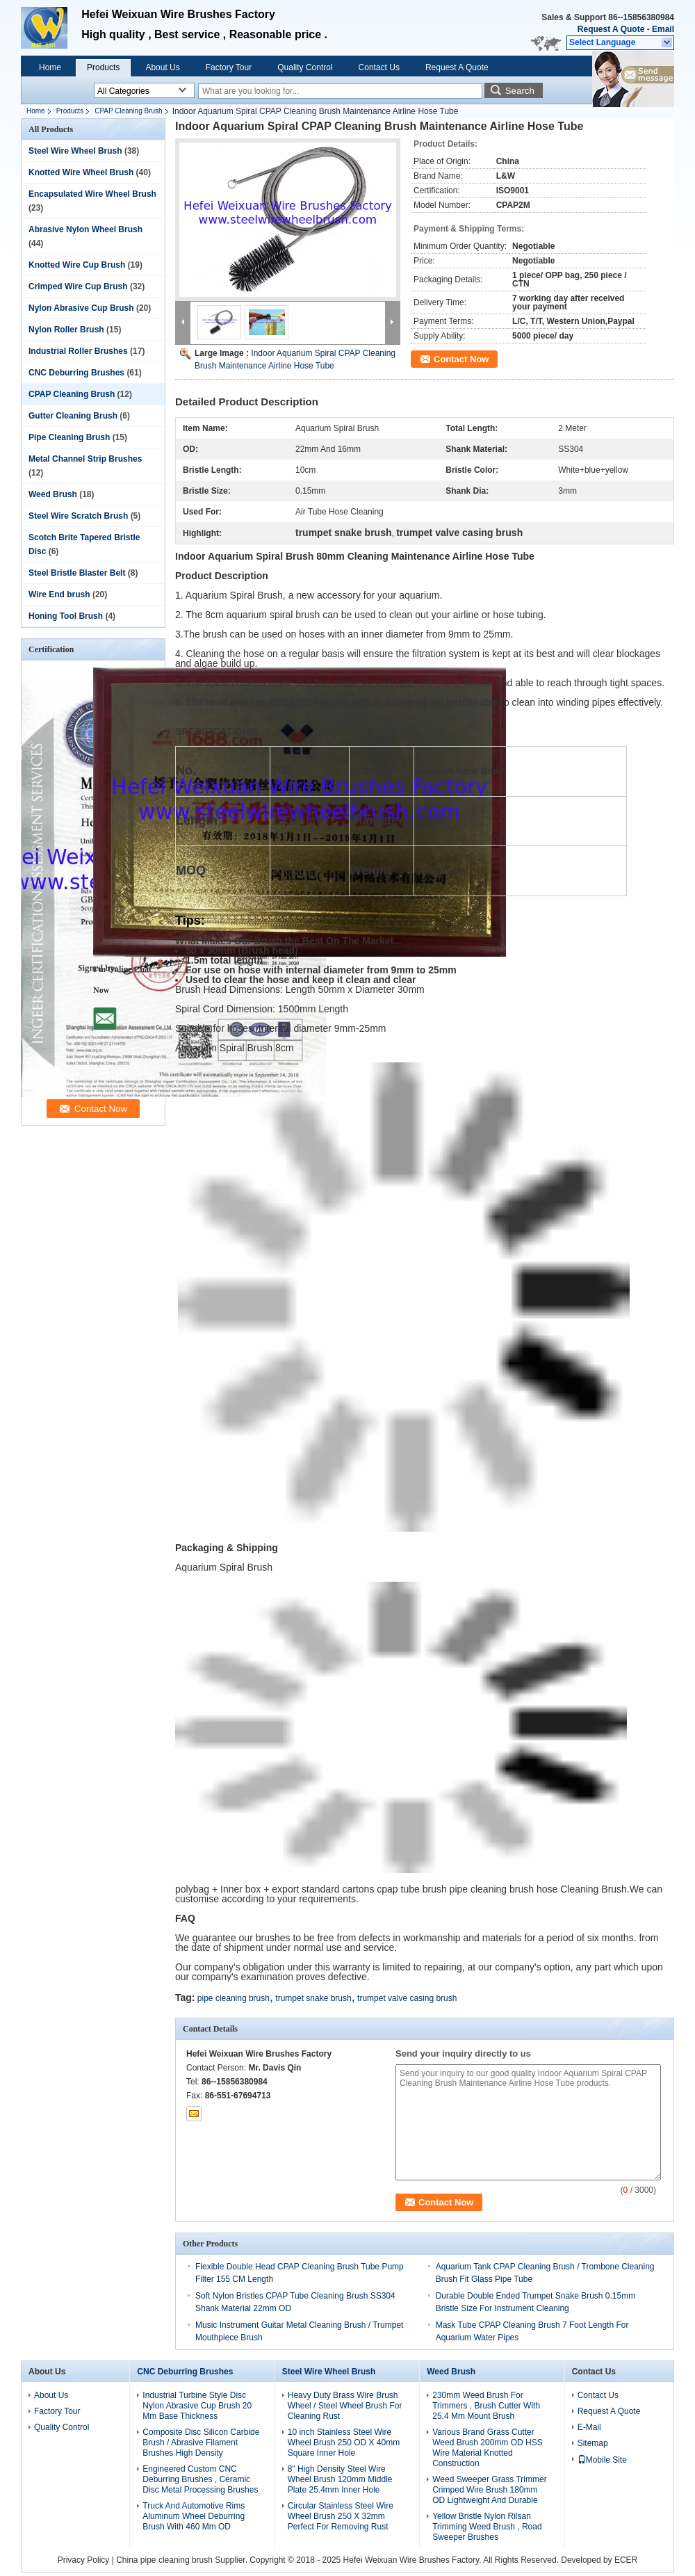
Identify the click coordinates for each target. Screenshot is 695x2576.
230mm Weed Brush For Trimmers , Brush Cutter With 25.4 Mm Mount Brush (486, 2405)
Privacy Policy (84, 2560)
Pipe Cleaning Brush (69, 437)
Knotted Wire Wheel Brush (80, 172)
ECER (625, 2560)
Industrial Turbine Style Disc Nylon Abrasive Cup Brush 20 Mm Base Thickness (197, 2405)
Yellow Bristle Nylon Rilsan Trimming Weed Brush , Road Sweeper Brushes (486, 2526)
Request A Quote (611, 29)
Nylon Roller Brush (66, 329)
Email (663, 29)
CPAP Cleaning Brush (128, 111)
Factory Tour (229, 67)
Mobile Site (602, 2460)
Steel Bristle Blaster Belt (76, 573)
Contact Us (379, 67)
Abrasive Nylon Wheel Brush (85, 229)
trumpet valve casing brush (407, 1998)
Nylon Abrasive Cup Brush (81, 308)
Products (103, 67)
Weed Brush (52, 494)
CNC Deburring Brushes (76, 373)
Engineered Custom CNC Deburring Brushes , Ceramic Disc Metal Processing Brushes (200, 2479)
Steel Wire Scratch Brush (78, 516)
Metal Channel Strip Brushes (85, 459)
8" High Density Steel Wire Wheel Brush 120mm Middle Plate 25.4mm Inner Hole (340, 2479)
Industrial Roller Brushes (78, 351)
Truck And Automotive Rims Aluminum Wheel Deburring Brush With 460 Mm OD (193, 2516)
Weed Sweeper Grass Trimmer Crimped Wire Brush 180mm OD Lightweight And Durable (489, 2489)
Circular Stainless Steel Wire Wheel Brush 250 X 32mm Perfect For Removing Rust (340, 2516)
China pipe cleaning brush (164, 2560)
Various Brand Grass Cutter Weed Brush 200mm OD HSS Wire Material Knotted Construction (487, 2447)
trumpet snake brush (313, 1998)
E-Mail (589, 2427)
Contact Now (461, 359)
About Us (162, 67)
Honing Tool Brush (65, 616)
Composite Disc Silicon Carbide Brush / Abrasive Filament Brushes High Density (200, 2442)
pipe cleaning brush (233, 1998)
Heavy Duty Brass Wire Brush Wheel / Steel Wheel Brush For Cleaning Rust (345, 2405)
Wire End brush (59, 594)
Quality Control (304, 67)
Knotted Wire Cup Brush (76, 265)
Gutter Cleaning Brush (72, 416)
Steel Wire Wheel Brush (75, 151)
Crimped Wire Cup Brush (78, 286)
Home (50, 67)
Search (519, 91)
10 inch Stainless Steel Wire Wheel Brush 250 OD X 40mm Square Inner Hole (344, 2442)
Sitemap (593, 2443)
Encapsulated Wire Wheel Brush (92, 194)
